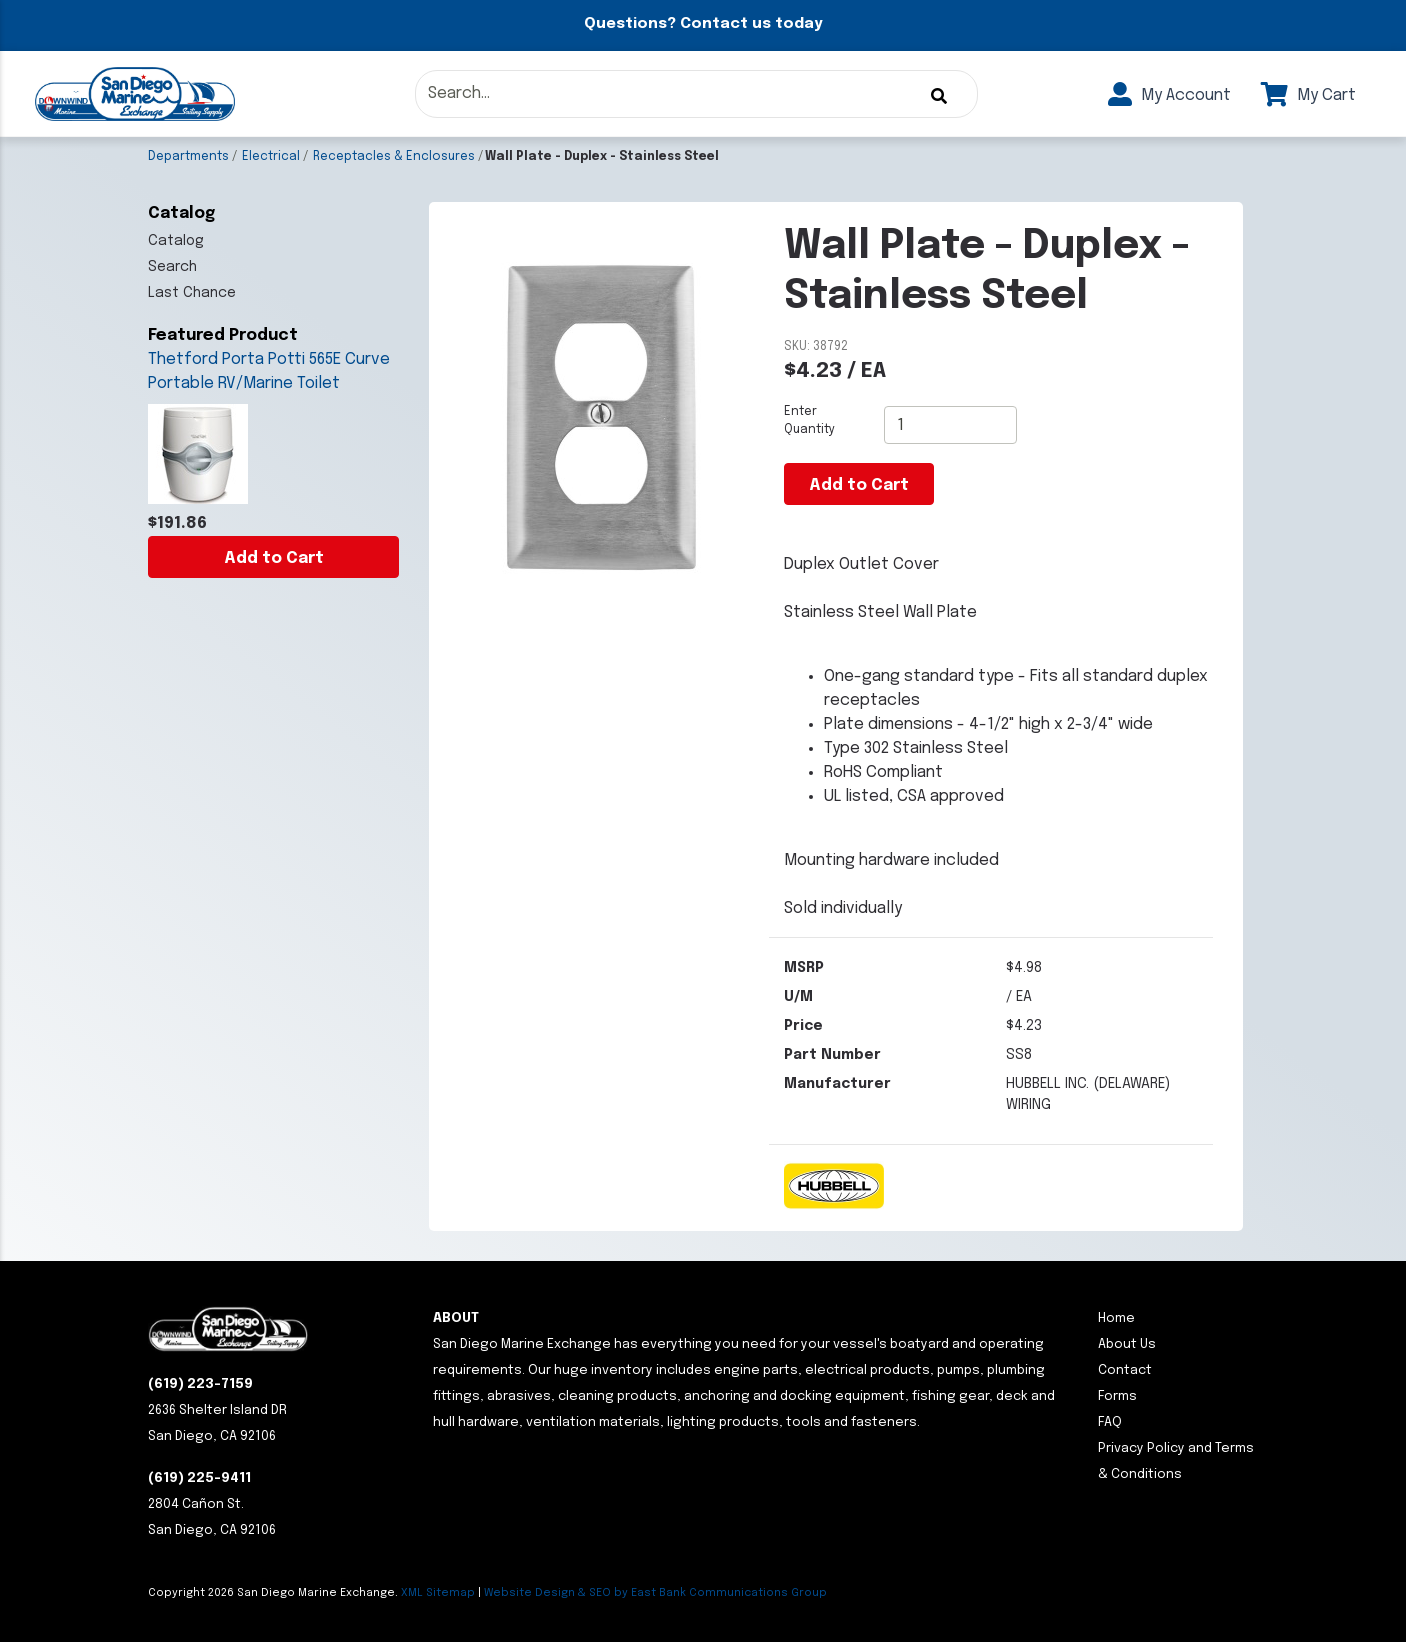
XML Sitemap (438, 1593)
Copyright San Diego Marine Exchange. (274, 1593)
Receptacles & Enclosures (394, 157)
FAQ (1110, 1422)
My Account (1169, 95)
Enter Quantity (809, 421)
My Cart (1308, 95)
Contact (1125, 1370)
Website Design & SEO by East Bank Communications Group (655, 1593)
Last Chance (192, 293)
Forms (1117, 1396)
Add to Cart (274, 558)
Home (1116, 1318)
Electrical (271, 157)
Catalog (176, 241)
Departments (188, 157)
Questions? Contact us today (703, 24)
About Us (1127, 1344)
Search (172, 267)
